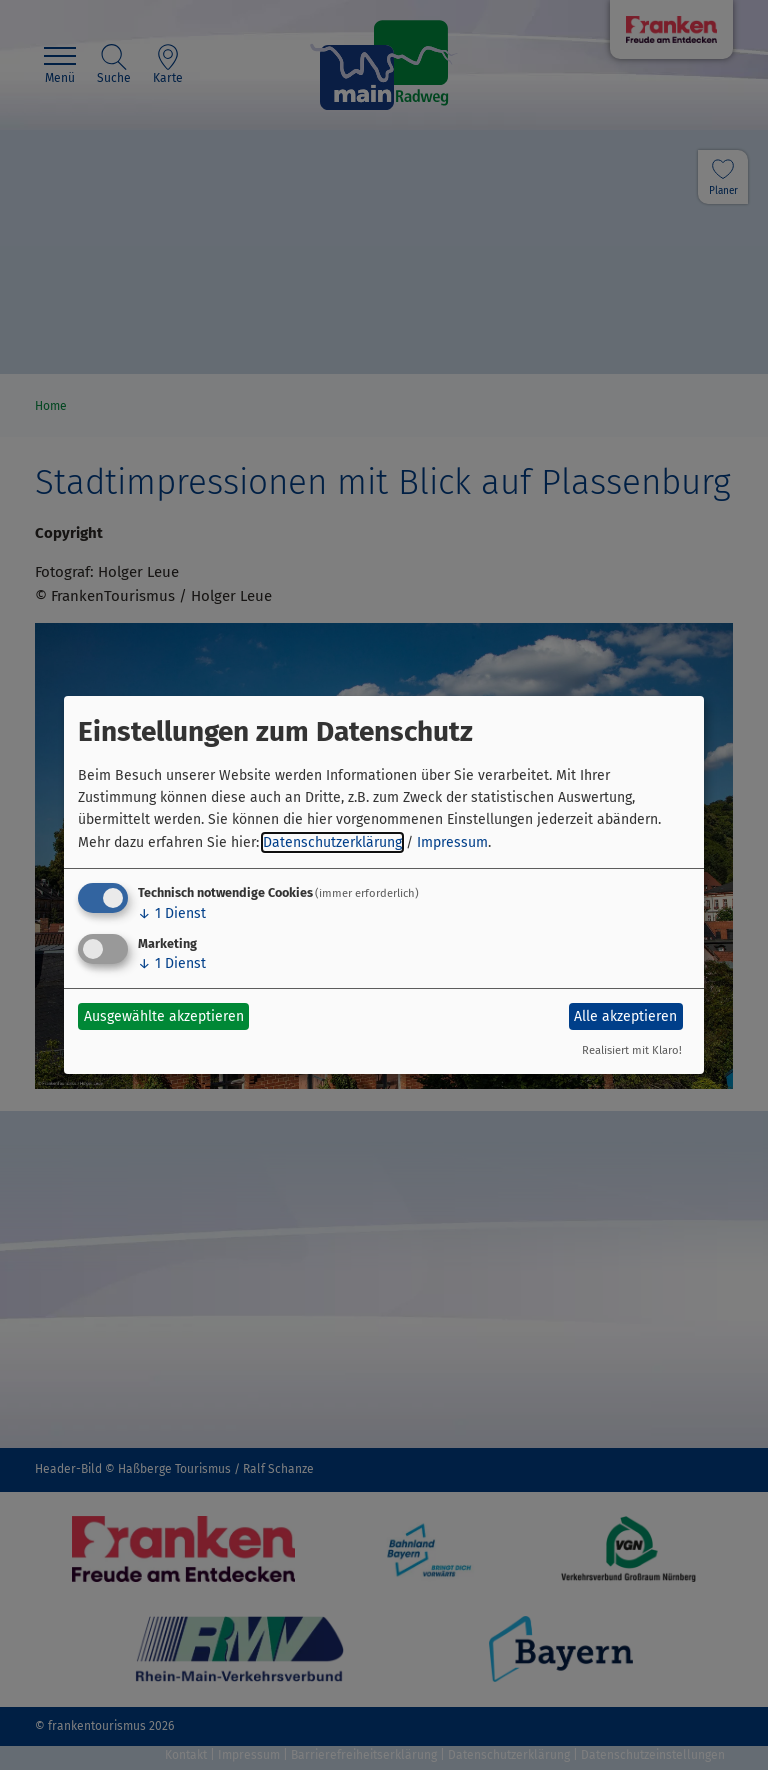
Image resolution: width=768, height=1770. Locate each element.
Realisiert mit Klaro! (632, 1050)
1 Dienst (172, 913)
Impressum (452, 842)
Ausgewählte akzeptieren (164, 1016)
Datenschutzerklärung (332, 842)
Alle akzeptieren (625, 1016)
